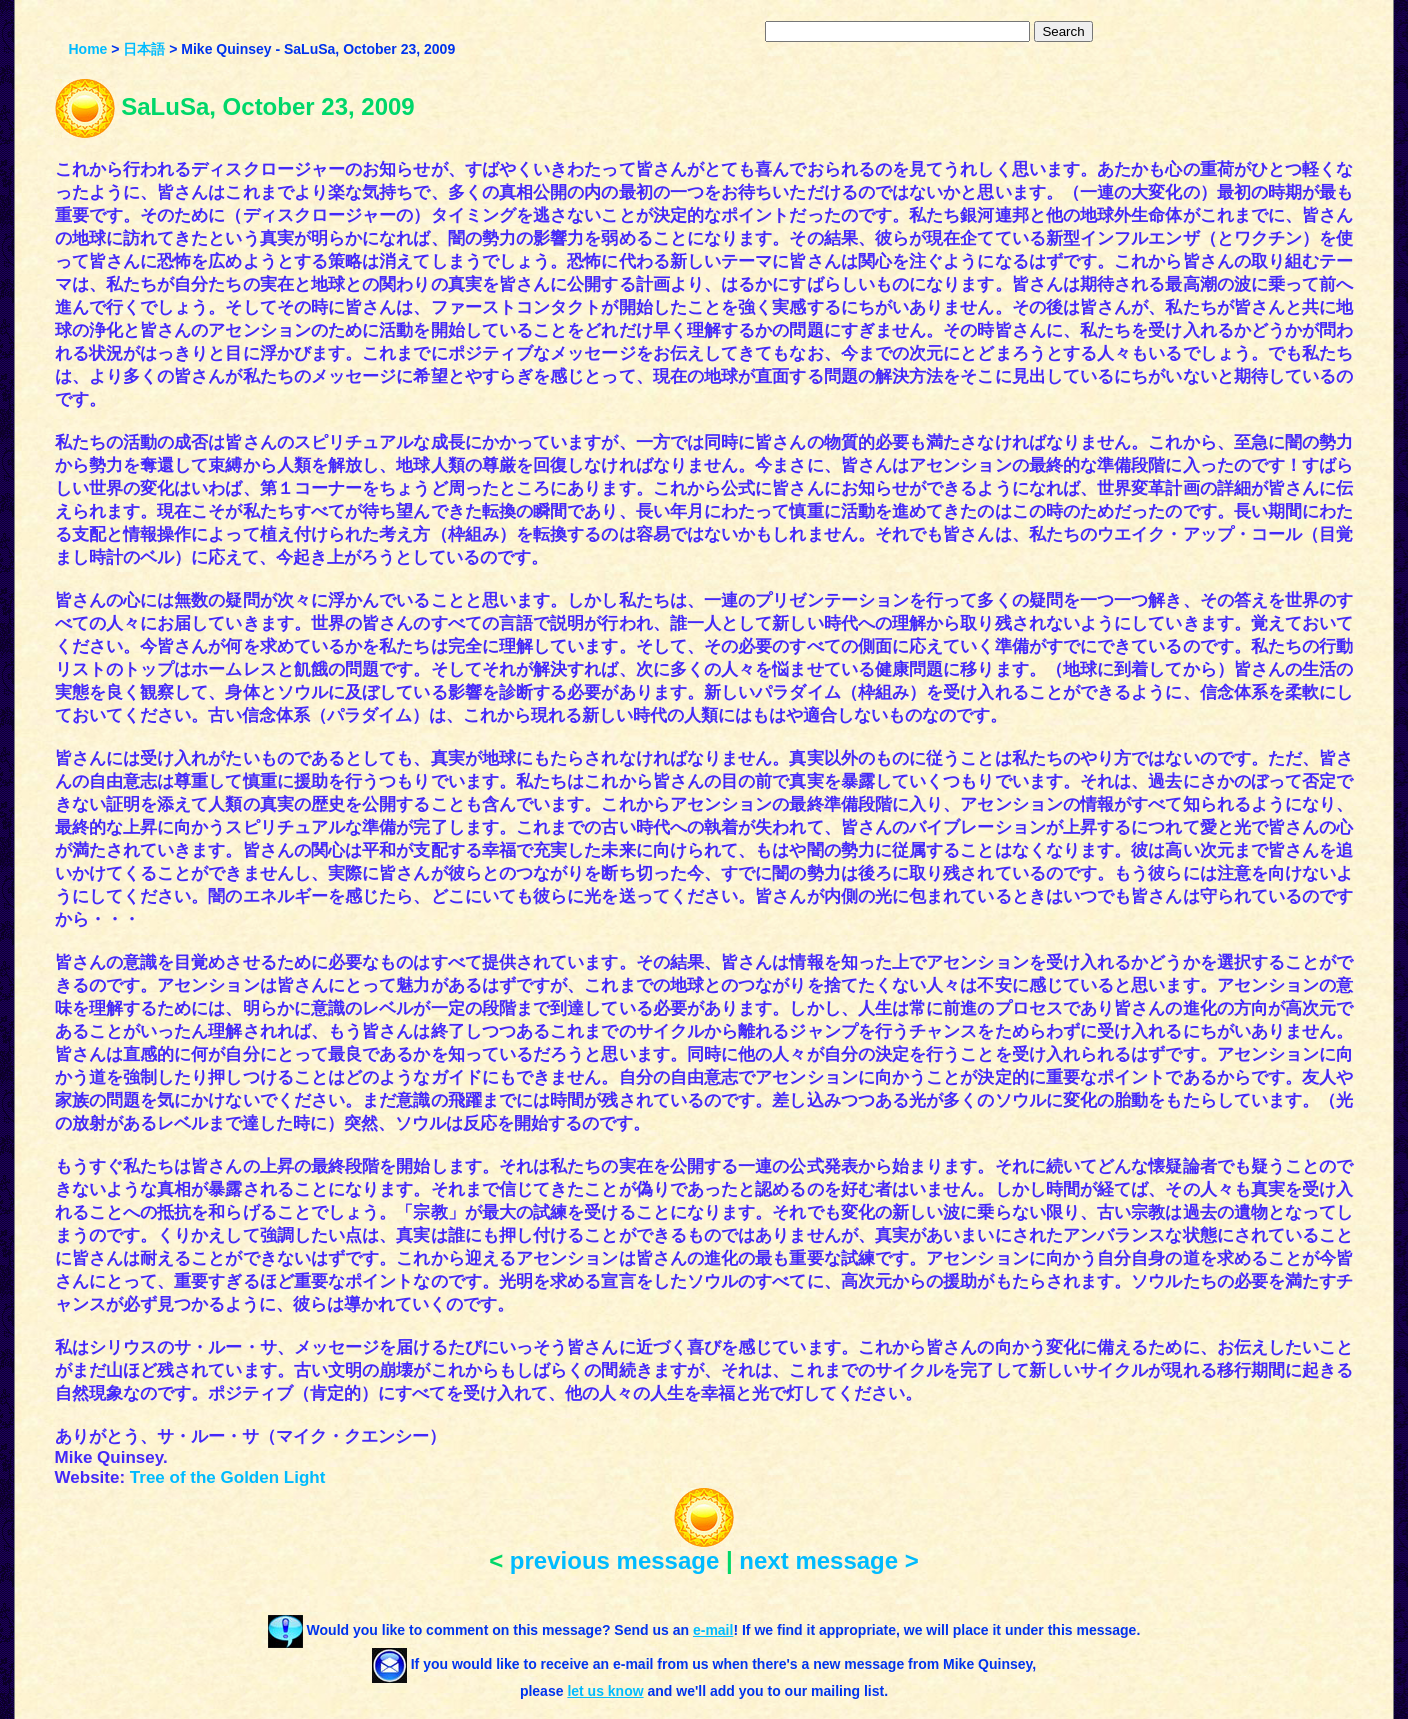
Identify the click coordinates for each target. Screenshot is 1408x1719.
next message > (828, 1560)
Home (87, 49)
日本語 (144, 49)
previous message (614, 1560)
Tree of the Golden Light (228, 1477)
